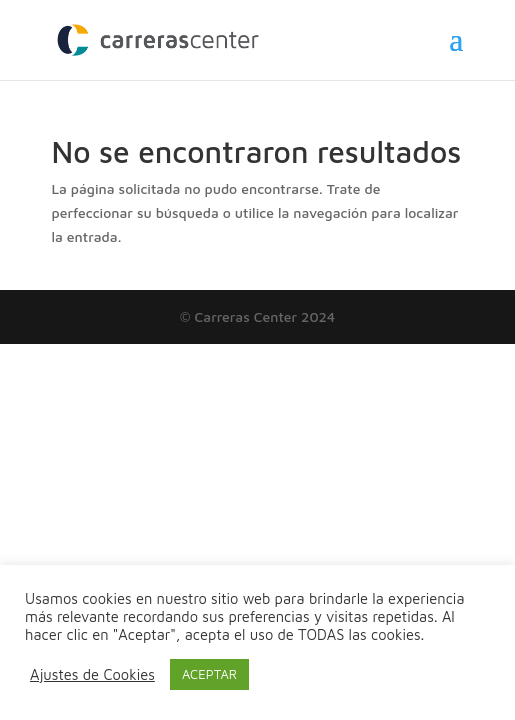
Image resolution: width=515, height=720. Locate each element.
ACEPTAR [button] (209, 674)
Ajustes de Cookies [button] (92, 674)
